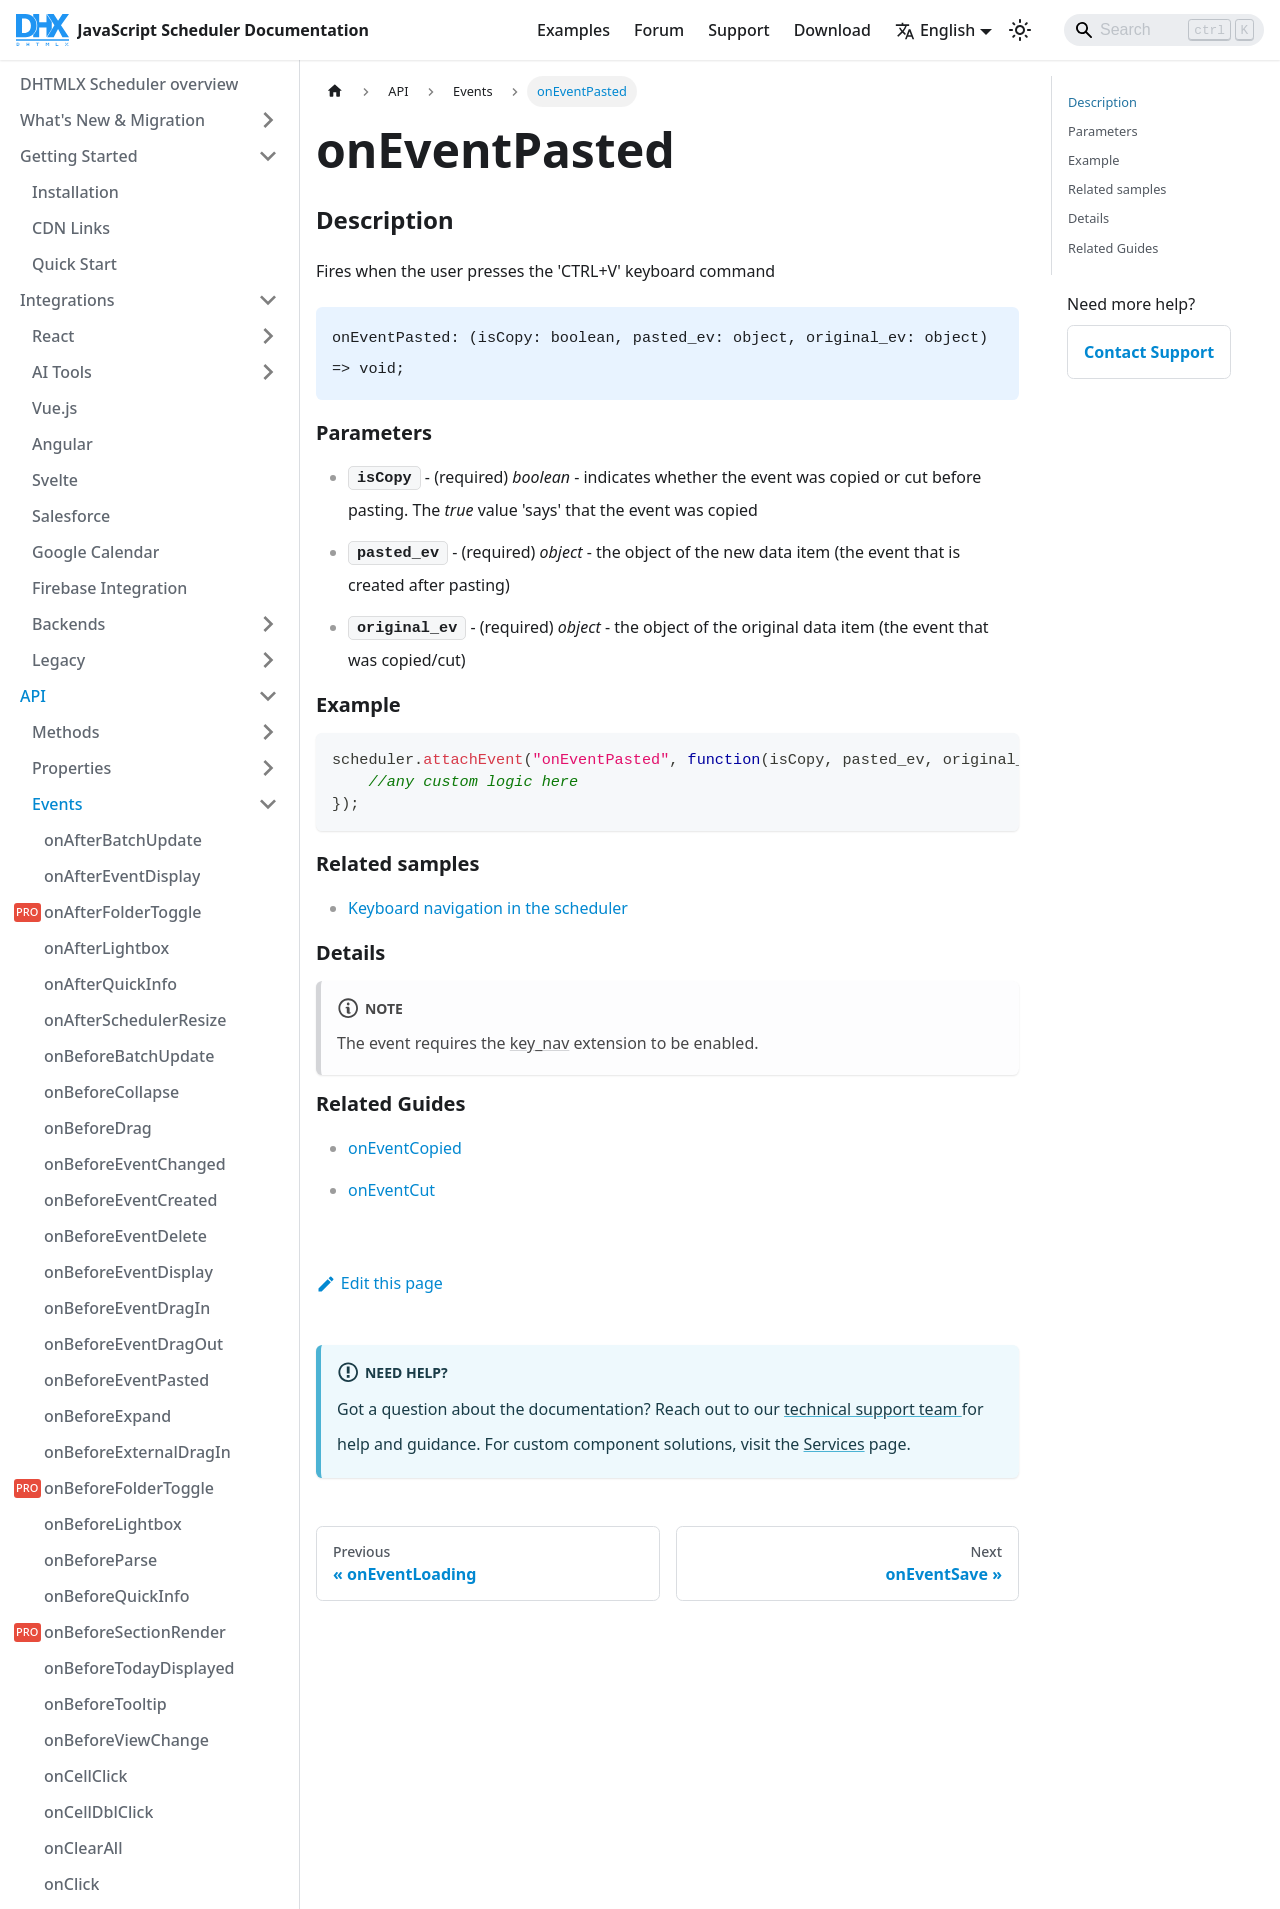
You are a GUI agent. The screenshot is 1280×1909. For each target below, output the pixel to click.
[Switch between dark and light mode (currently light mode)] (1020, 30)
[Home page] (335, 91)
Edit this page (379, 1283)
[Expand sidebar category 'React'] (268, 336)
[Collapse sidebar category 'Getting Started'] (268, 156)
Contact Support (1149, 352)
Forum (659, 30)
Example (1093, 160)
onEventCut (391, 1190)
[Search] (1164, 30)
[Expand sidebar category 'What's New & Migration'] (268, 120)
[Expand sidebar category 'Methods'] (268, 732)
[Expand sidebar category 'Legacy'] (268, 660)
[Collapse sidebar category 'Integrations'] (268, 300)
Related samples (1117, 189)
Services (834, 1444)
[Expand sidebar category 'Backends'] (268, 624)
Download (832, 30)
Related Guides (1113, 248)
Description (1102, 102)
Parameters (1103, 131)
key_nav (540, 1043)
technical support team (873, 1409)
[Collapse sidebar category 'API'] (268, 696)
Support (738, 30)
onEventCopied (405, 1148)
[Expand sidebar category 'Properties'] (268, 768)
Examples (573, 30)
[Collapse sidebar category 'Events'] (268, 804)
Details (1088, 218)
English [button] (935, 30)
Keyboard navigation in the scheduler (488, 908)
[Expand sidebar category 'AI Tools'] (268, 372)
